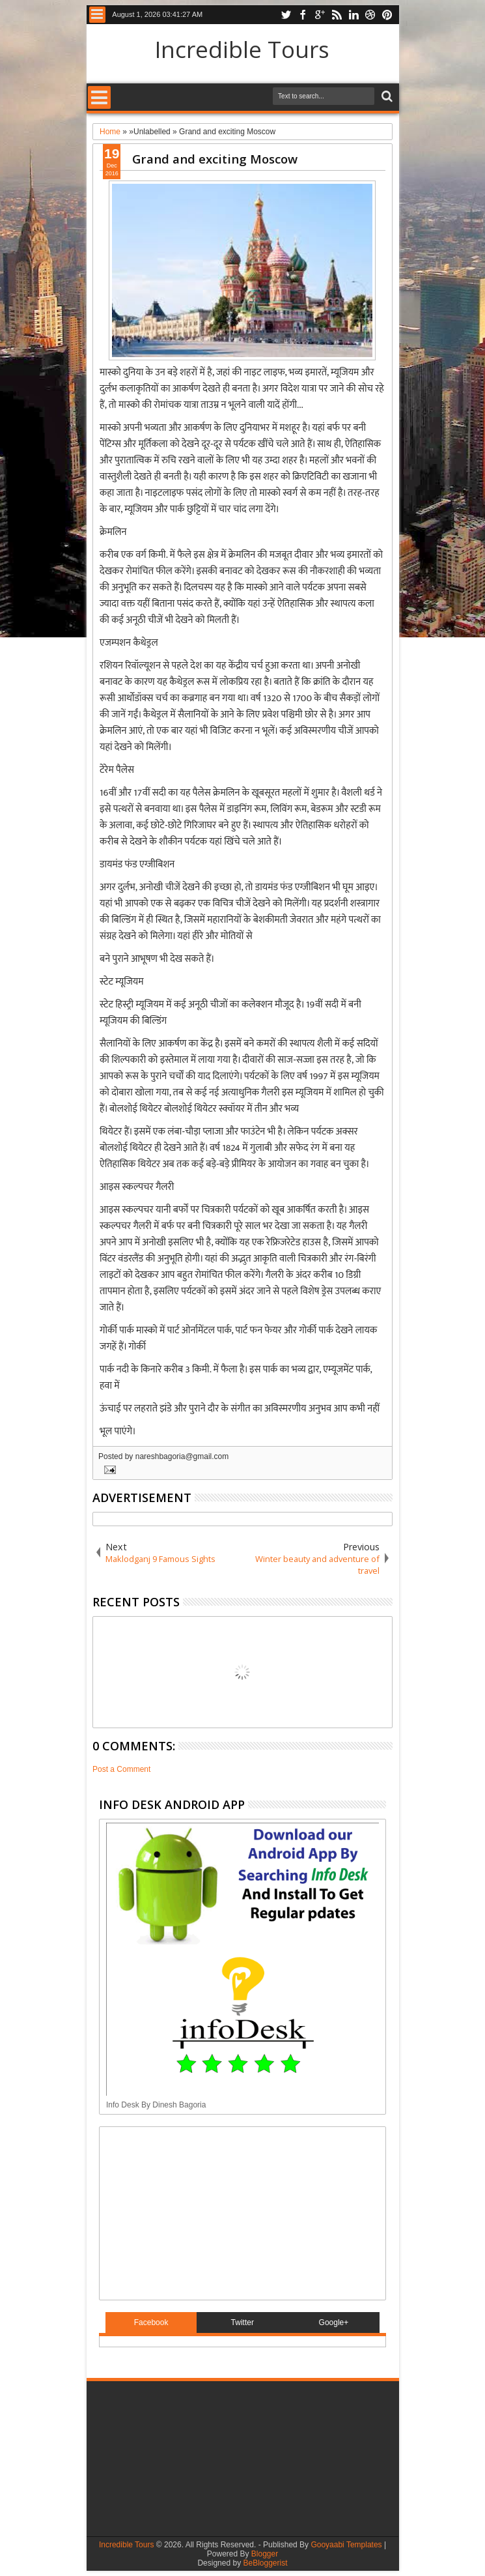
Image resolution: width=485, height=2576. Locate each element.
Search (385, 96)
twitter (285, 14)
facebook (302, 14)
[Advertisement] (187, 2211)
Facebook (151, 2322)
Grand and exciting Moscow (215, 159)
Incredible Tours (242, 49)
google (319, 14)
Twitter (242, 2322)
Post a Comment (121, 1769)
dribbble (370, 14)
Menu (97, 15)
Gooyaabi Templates (346, 2544)
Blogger (264, 2553)
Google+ (334, 2322)
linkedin (353, 14)
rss (336, 14)
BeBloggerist (265, 2563)
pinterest (387, 14)
